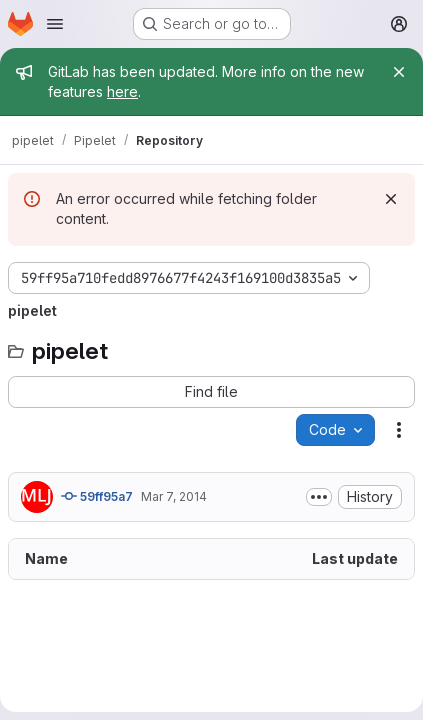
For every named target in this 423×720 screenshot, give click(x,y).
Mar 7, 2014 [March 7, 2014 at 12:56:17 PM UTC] (174, 496)
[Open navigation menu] (55, 24)
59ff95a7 (97, 496)
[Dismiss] (391, 199)
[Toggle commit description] (319, 497)
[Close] (399, 72)
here (122, 91)
